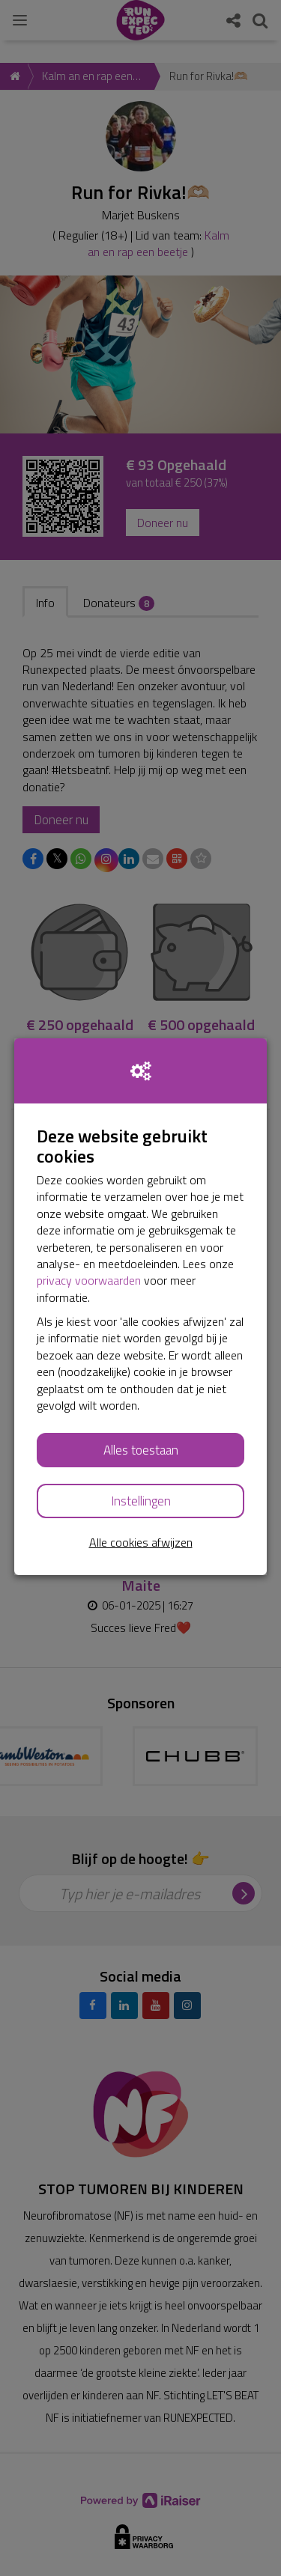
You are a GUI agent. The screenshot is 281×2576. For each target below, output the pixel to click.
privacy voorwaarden (89, 1280)
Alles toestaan (140, 1450)
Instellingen (141, 1501)
